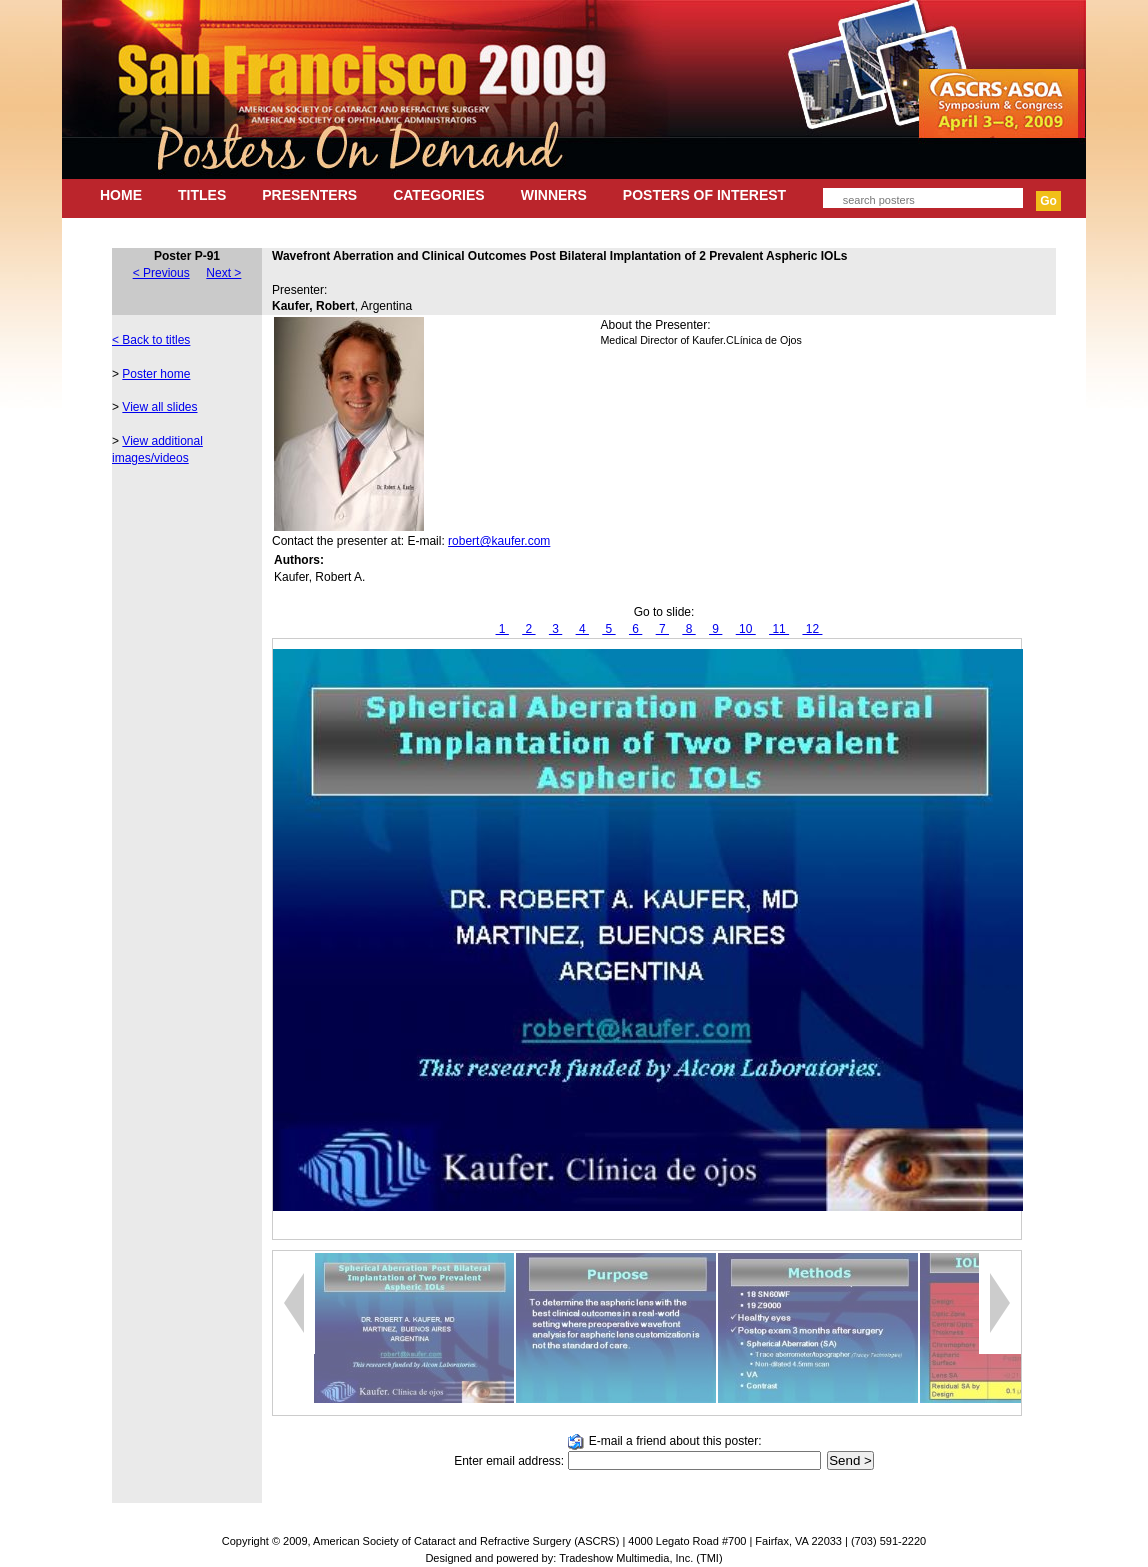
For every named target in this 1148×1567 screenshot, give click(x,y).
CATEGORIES (439, 195)
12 (812, 629)
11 (779, 629)
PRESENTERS (309, 195)
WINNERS (554, 195)
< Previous (161, 273)
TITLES (202, 195)
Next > (223, 273)
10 (746, 629)
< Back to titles (151, 340)
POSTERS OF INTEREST (704, 195)
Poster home (156, 374)
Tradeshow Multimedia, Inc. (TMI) (640, 1558)
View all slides (159, 407)
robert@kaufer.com (499, 541)
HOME (121, 195)
